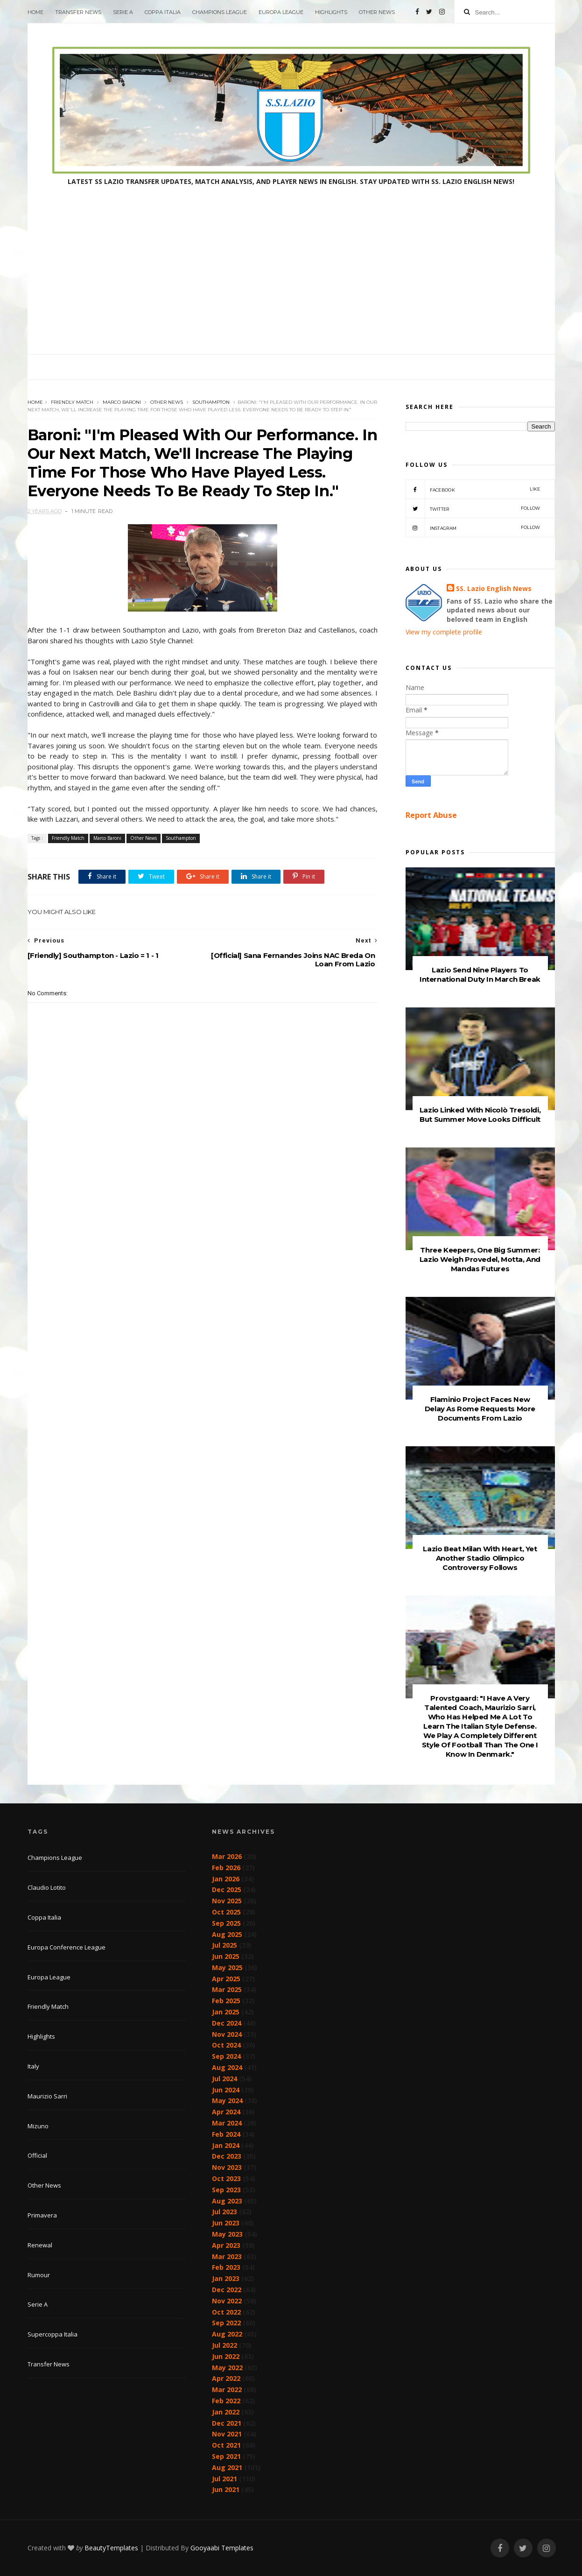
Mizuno (38, 2126)
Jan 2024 (225, 2145)
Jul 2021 (224, 2478)
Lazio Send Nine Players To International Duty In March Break (480, 974)
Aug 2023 (227, 2200)
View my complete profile (444, 631)
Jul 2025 (224, 1945)
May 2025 (227, 1967)
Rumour (39, 2275)
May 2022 (227, 2367)
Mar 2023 (227, 2256)
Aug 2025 (227, 1934)
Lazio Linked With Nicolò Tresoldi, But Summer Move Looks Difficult (480, 1114)
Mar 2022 (227, 2389)
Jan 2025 (225, 2011)
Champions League (219, 12)
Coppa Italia (163, 12)
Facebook (473, 489)
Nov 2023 (227, 2167)
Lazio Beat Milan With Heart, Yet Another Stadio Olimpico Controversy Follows (480, 1558)
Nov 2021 (227, 2433)
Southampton (211, 402)
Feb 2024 (226, 2134)
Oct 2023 (226, 2178)
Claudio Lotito (47, 1887)
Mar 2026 (227, 1856)
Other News (377, 12)
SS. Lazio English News (494, 588)
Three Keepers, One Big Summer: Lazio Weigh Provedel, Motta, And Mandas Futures (480, 1259)
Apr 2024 (226, 2111)
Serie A (123, 12)
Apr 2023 (226, 2245)
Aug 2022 (227, 2334)
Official (37, 2155)
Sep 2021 (226, 2456)
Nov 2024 (227, 2034)
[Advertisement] (291, 284)
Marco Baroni (122, 402)
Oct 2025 (226, 1911)
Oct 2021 (226, 2445)
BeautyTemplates (111, 2547)
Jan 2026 (225, 1878)
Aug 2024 (227, 2067)
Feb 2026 (226, 1867)
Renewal (40, 2245)
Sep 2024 (226, 2056)
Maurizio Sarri (47, 2096)
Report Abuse (431, 815)
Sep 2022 (226, 2322)
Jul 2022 (224, 2345)
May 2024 (227, 2100)
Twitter (473, 508)
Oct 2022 (226, 2312)
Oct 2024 (226, 2045)
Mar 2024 (227, 2123)
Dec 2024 (226, 2023)
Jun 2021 (225, 2489)
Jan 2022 (225, 2411)
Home (35, 12)
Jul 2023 (224, 2211)
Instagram (473, 527)
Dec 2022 (226, 2289)
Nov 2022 (227, 2300)
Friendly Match (72, 402)
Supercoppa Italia (52, 2334)
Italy (33, 2066)
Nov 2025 (227, 1900)
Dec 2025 (226, 1889)
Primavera (42, 2215)
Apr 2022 (226, 2378)
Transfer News (78, 12)
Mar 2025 (227, 1989)
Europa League (281, 12)
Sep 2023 (226, 2189)
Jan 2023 (225, 2278)
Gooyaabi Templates (221, 2547)
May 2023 (227, 2234)
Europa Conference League (66, 1947)
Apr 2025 (226, 1978)
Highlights (331, 12)
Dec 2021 (226, 2423)
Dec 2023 (226, 2156)
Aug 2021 (227, 2467)
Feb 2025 (226, 2000)
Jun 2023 (225, 2222)
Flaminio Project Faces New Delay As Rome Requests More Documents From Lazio (480, 1408)
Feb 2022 (226, 2400)
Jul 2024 (224, 2078)
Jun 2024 (225, 2089)
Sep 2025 (226, 1923)
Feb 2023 (226, 2267)
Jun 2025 (225, 1956)
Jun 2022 (225, 2356)
